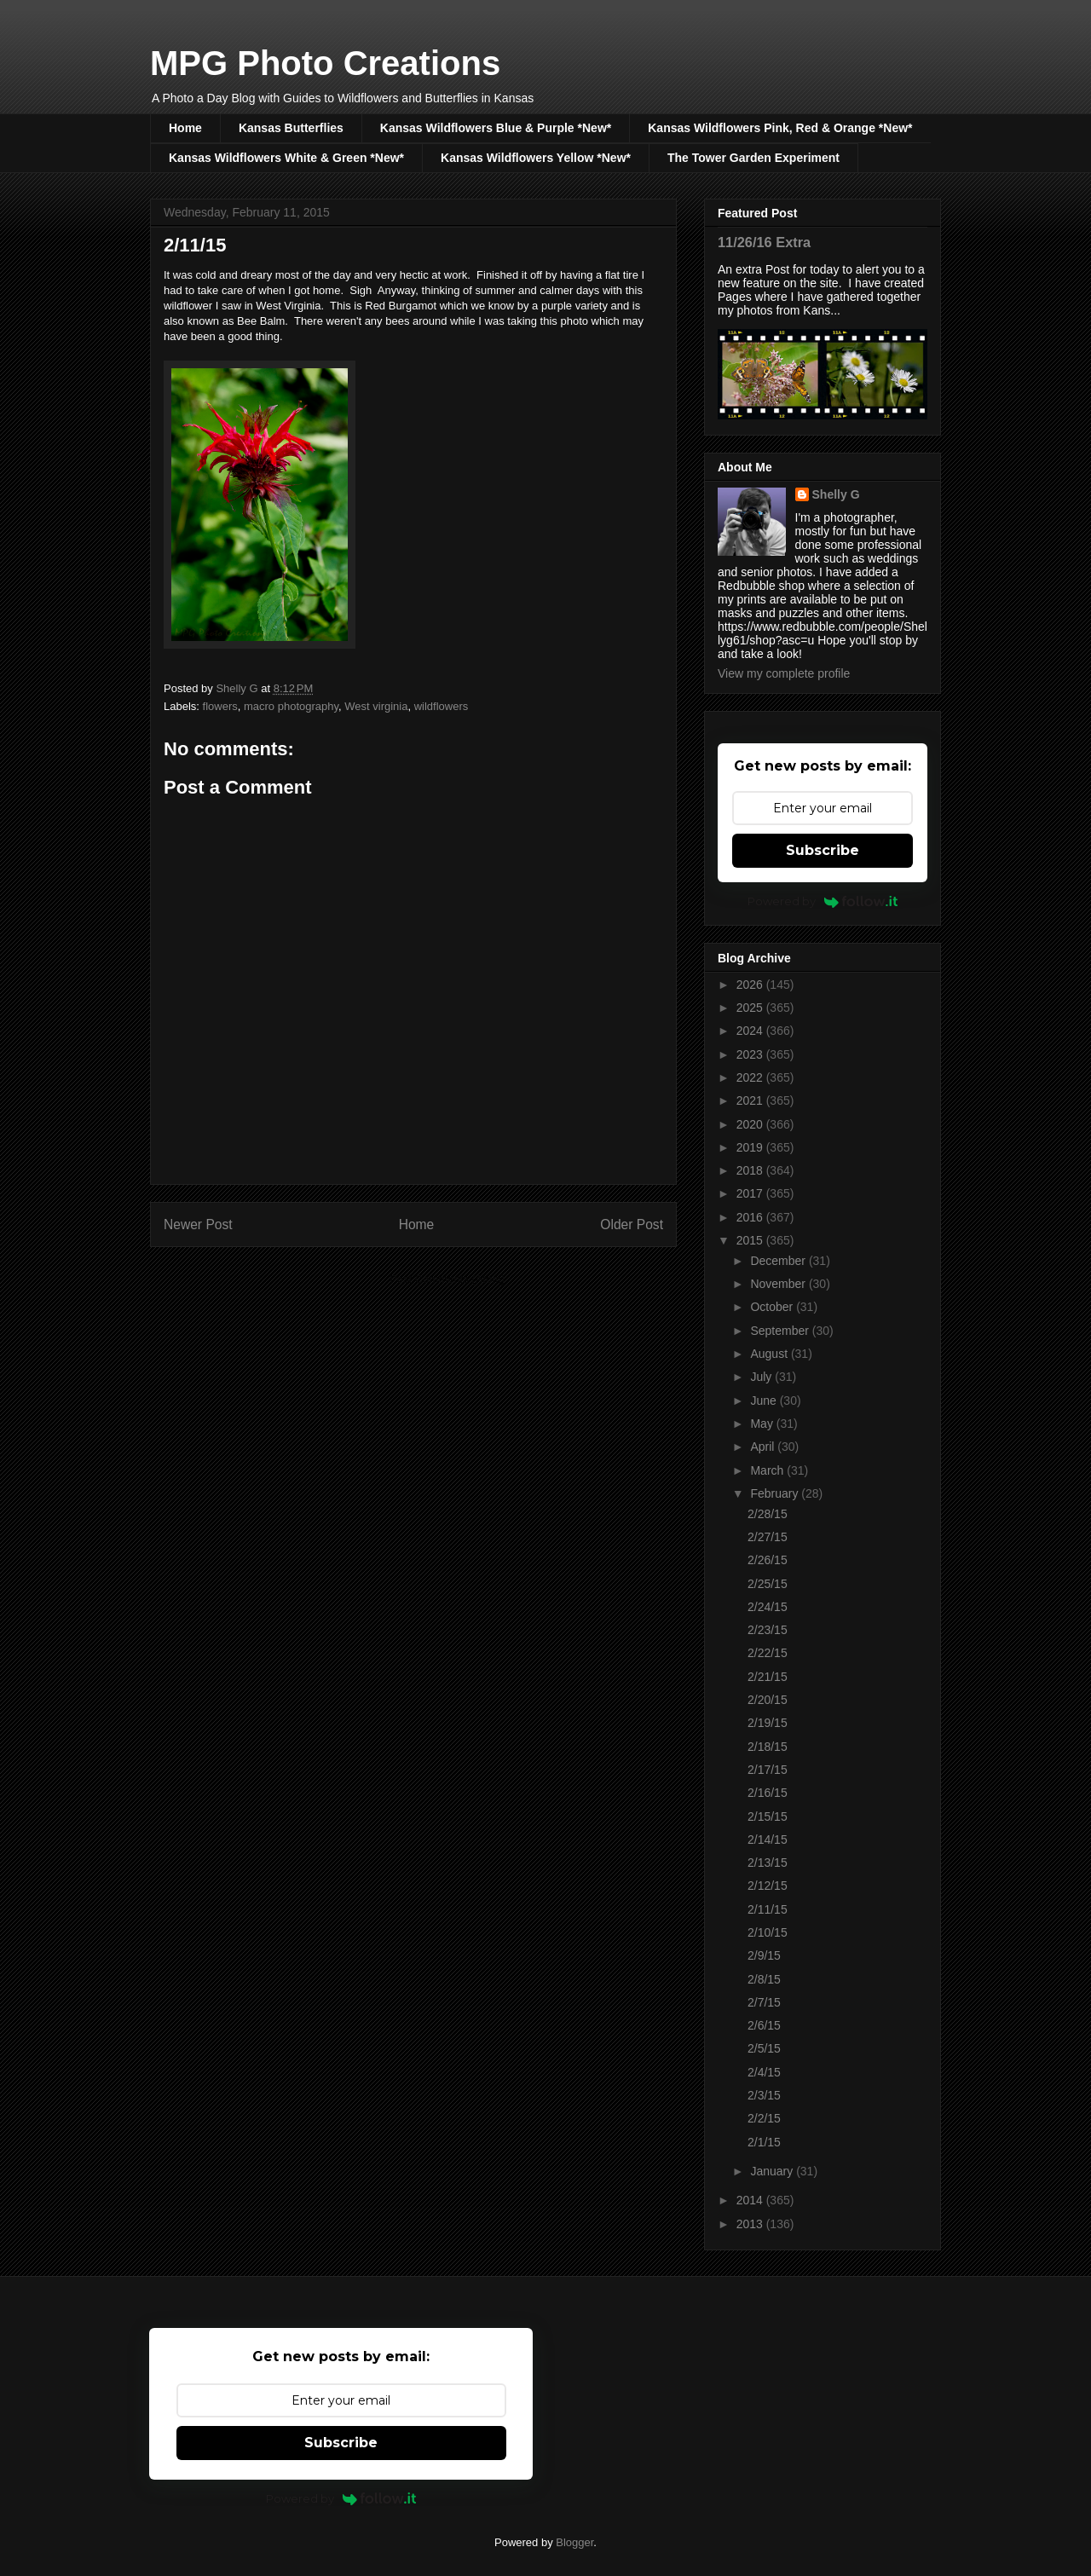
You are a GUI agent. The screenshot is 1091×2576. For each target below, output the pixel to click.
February (775, 1493)
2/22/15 (768, 1653)
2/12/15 (768, 1885)
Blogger (574, 2542)
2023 (751, 1054)
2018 (751, 1170)
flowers (220, 706)
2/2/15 (764, 2118)
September (780, 1330)
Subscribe (822, 850)
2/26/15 (768, 1560)
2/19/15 (768, 1723)
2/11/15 (768, 1909)
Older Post (631, 1224)
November (779, 1284)
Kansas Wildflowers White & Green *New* (286, 158)
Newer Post (198, 1224)
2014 (751, 2200)
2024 (751, 1030)
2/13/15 (768, 1862)
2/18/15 (768, 1746)
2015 (751, 1240)
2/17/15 (768, 1769)
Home (185, 128)
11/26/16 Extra (764, 242)
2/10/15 (768, 1932)
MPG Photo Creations (325, 63)
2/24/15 (768, 1607)
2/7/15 (764, 2002)
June (764, 1400)
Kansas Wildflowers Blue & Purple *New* (495, 128)
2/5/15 (764, 2048)
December (779, 1261)
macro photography (291, 706)
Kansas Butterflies (291, 128)
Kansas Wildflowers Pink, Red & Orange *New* (780, 128)
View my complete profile (784, 673)
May (763, 1423)
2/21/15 (768, 1677)
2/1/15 (764, 2142)
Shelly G (836, 494)
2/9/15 (764, 1955)
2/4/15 (764, 2072)
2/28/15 (768, 1514)
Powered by (823, 901)
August (770, 1353)
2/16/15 (768, 1792)
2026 (751, 984)
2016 (751, 1217)
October (773, 1307)
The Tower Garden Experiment (753, 158)
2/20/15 (768, 1700)
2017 (751, 1193)
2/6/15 (764, 2025)
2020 (751, 1124)
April (763, 1446)
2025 (751, 1007)
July (762, 1376)
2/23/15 (768, 1630)
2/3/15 (764, 2095)
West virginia (375, 706)
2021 (751, 1100)
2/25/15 (768, 1584)
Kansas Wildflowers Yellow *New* (536, 158)
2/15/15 (768, 1816)
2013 (751, 2224)
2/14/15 (768, 1839)
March (768, 1470)
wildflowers (441, 706)
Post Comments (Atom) (447, 1279)
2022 (751, 1077)
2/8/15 (764, 1979)
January (773, 2171)
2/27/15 (768, 1537)
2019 (751, 1147)
